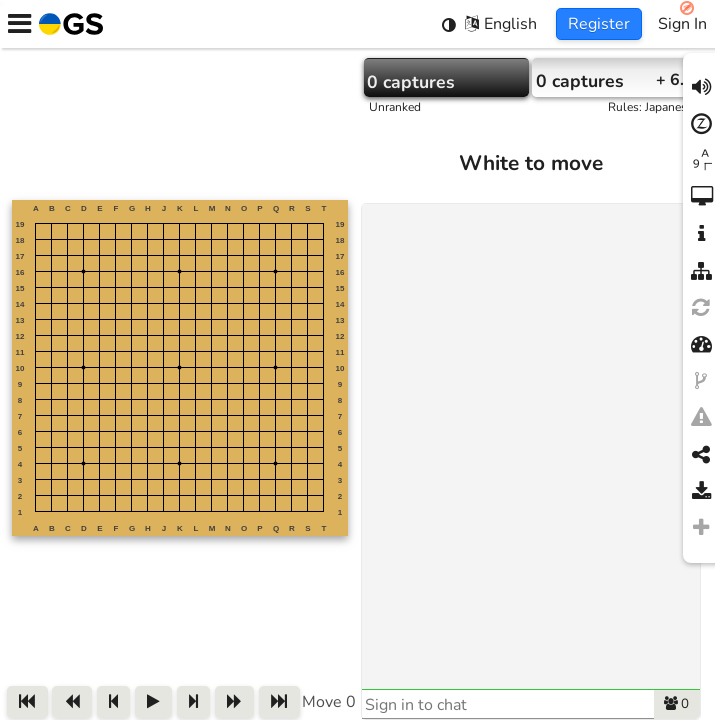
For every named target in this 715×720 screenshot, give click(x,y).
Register (599, 24)
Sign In (682, 24)
